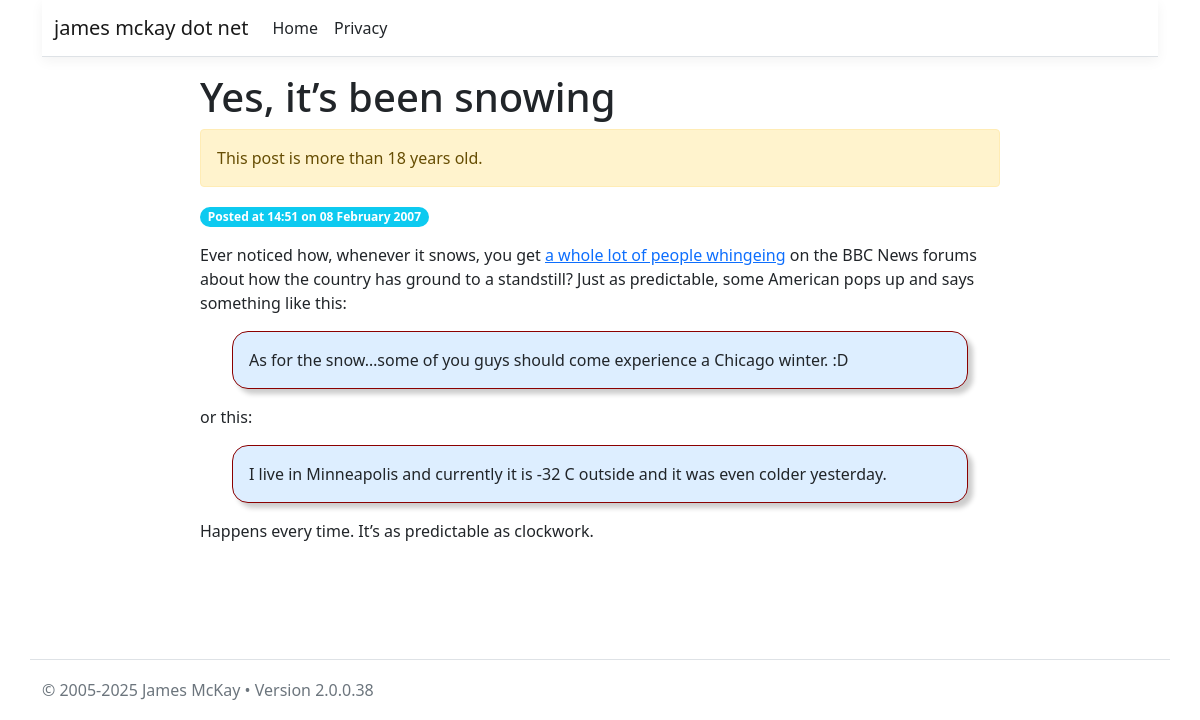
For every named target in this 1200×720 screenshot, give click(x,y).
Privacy (360, 28)
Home (295, 28)
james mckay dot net (151, 27)
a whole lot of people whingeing (665, 255)
